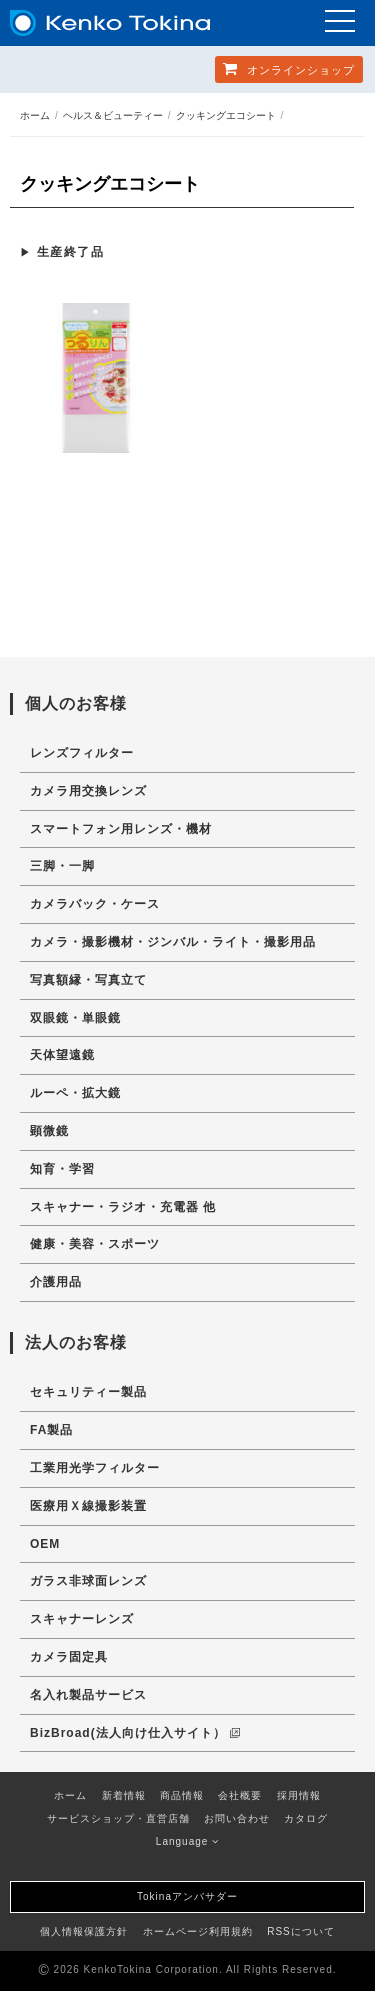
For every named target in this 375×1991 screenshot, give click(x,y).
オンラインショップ (289, 68)
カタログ (306, 1818)
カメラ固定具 (69, 1657)
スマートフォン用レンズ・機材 (121, 829)
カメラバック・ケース (95, 904)
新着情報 (124, 1795)
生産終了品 (71, 252)
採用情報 (299, 1795)
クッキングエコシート (226, 115)
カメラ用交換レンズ (88, 791)
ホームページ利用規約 (198, 1931)
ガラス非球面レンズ (88, 1581)
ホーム (35, 115)
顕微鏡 (49, 1131)
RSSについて (301, 1931)
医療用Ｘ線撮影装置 (88, 1506)
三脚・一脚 (62, 866)
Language (187, 1841)
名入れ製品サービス (88, 1695)
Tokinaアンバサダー (187, 1896)
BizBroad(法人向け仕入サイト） (135, 1733)
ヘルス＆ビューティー (113, 115)
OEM (45, 1544)
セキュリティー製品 (88, 1392)
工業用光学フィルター (95, 1468)
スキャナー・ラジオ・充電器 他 (123, 1207)
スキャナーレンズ (82, 1619)
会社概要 (240, 1795)
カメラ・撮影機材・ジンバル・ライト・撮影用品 (173, 942)
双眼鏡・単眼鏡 (75, 1018)
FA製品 (51, 1430)
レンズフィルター (82, 753)
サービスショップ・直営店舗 (118, 1818)
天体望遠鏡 (62, 1055)
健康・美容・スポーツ (95, 1244)
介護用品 (56, 1282)
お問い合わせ (237, 1818)
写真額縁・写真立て (88, 980)
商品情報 (182, 1795)
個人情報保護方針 (84, 1931)
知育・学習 (62, 1169)
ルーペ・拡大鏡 (75, 1093)
